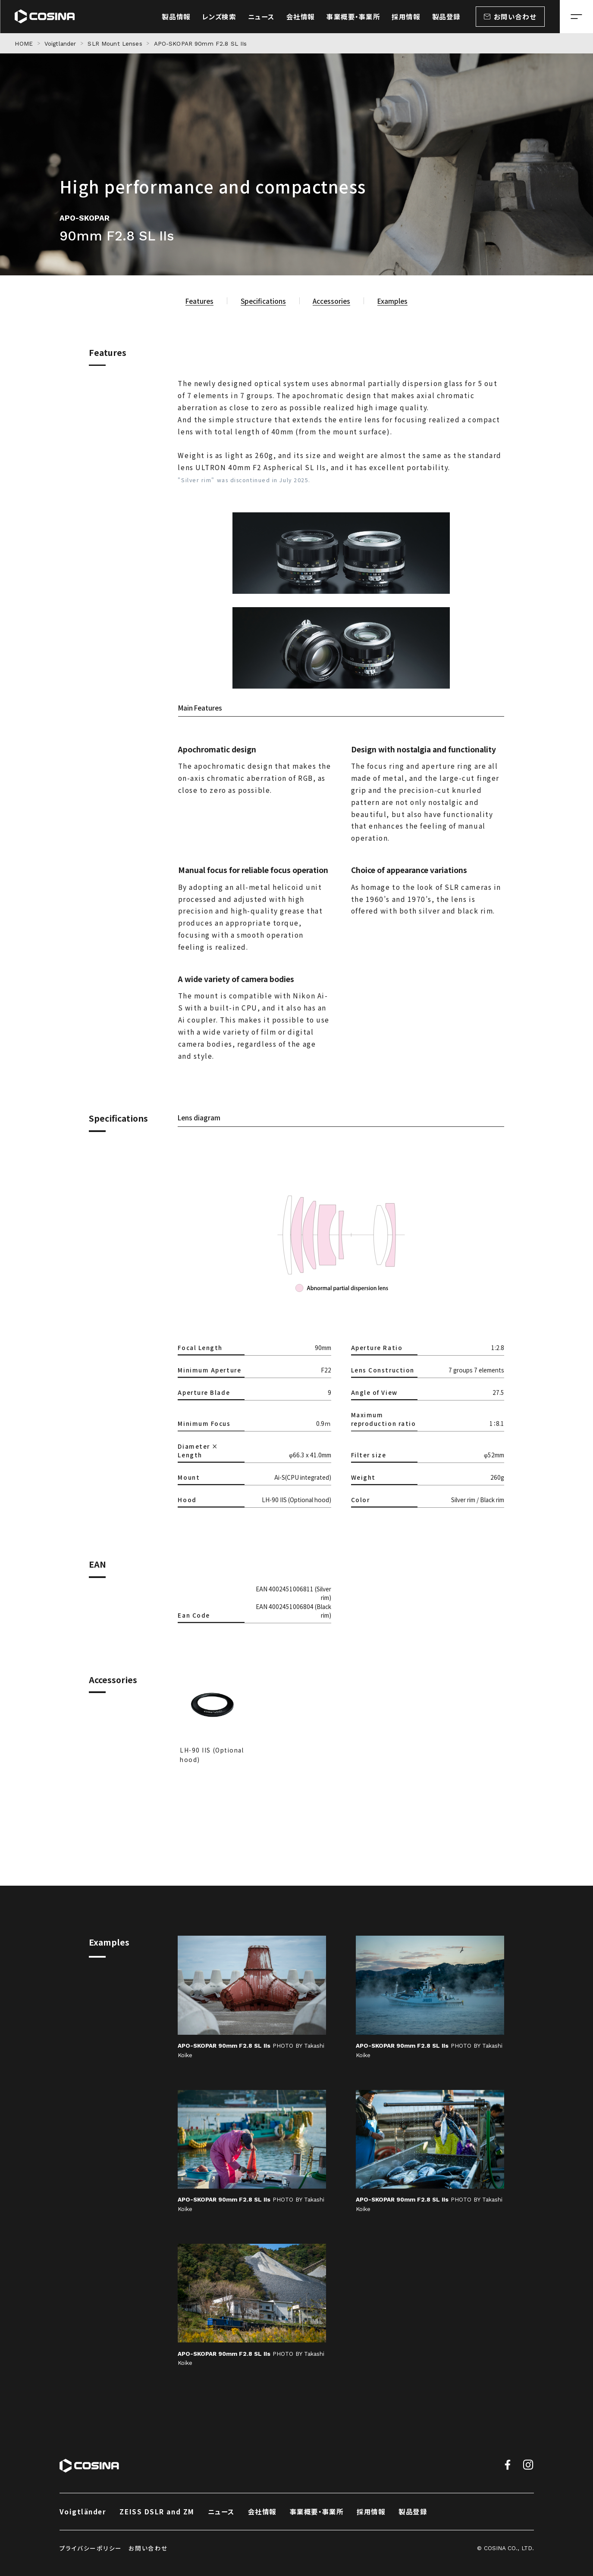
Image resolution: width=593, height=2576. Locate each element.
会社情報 (262, 2511)
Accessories (331, 301)
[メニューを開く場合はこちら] (576, 16)
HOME (24, 43)
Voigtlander (60, 43)
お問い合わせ (148, 2548)
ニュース (221, 2511)
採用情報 (371, 2511)
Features (199, 301)
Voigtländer (83, 2511)
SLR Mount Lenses (115, 43)
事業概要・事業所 (316, 2511)
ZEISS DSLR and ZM (156, 2511)
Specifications (263, 301)
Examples (392, 301)
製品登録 (412, 2511)
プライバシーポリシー (91, 2548)
